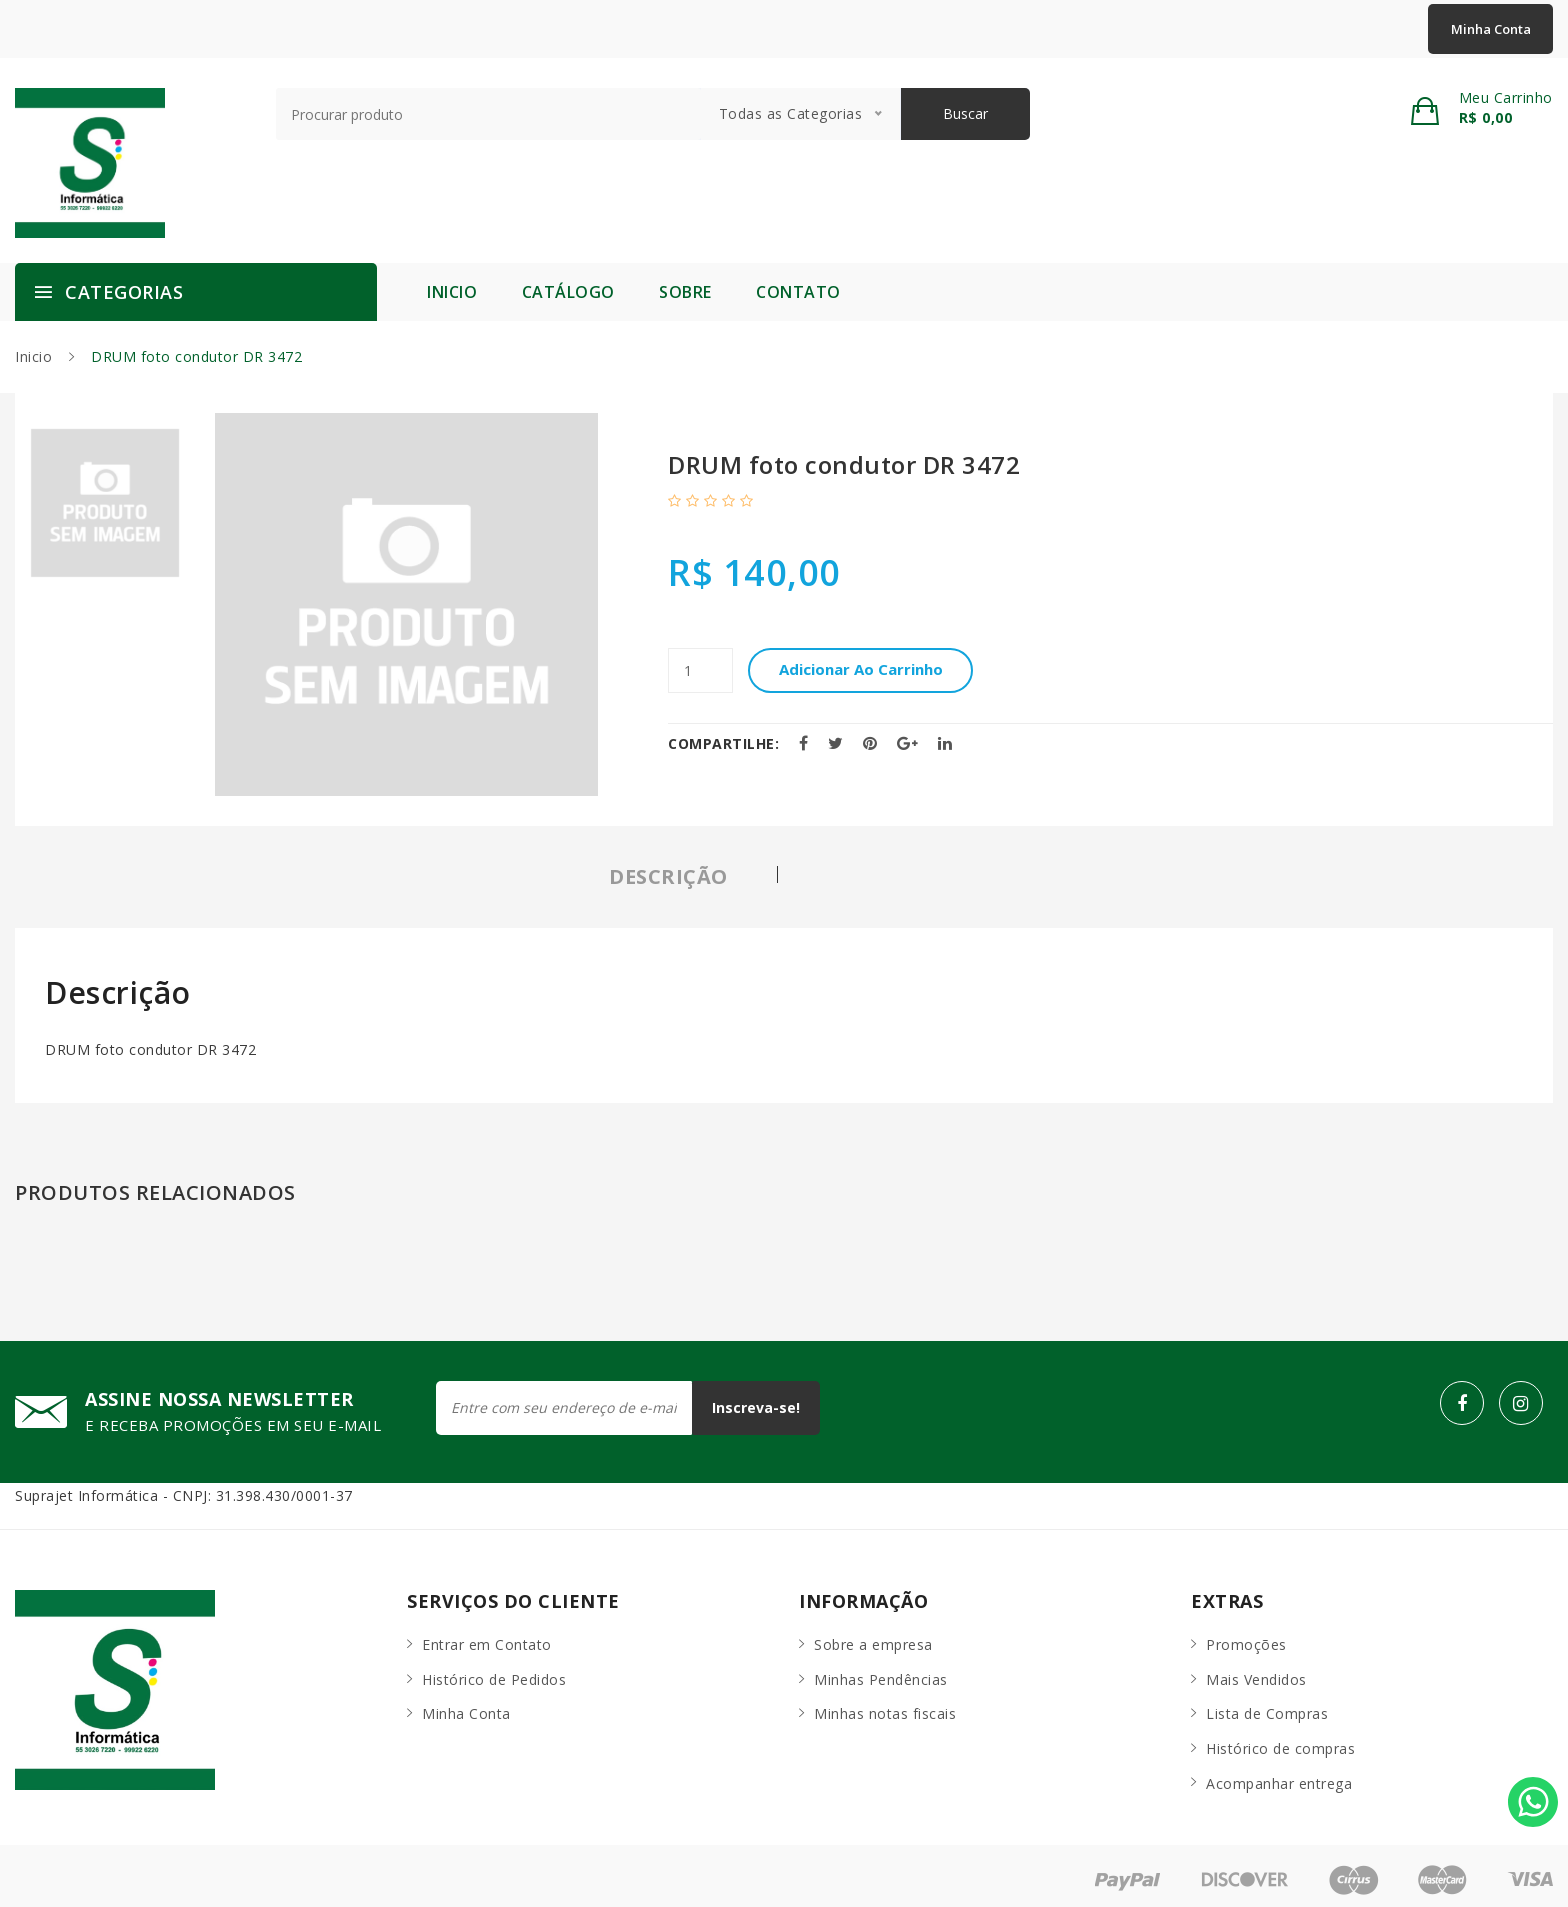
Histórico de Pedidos (494, 1671)
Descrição (668, 876)
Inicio (452, 292)
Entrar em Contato (487, 1636)
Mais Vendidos (1256, 1671)
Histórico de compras (1280, 1740)
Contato (798, 292)
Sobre (685, 292)
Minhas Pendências (881, 1671)
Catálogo (568, 292)
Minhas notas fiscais (885, 1706)
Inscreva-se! (750, 1407)
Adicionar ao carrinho (872, 670)
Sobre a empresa (873, 1636)
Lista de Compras (1267, 1706)
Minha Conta (1491, 29)
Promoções (1246, 1636)
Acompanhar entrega (1279, 1775)
